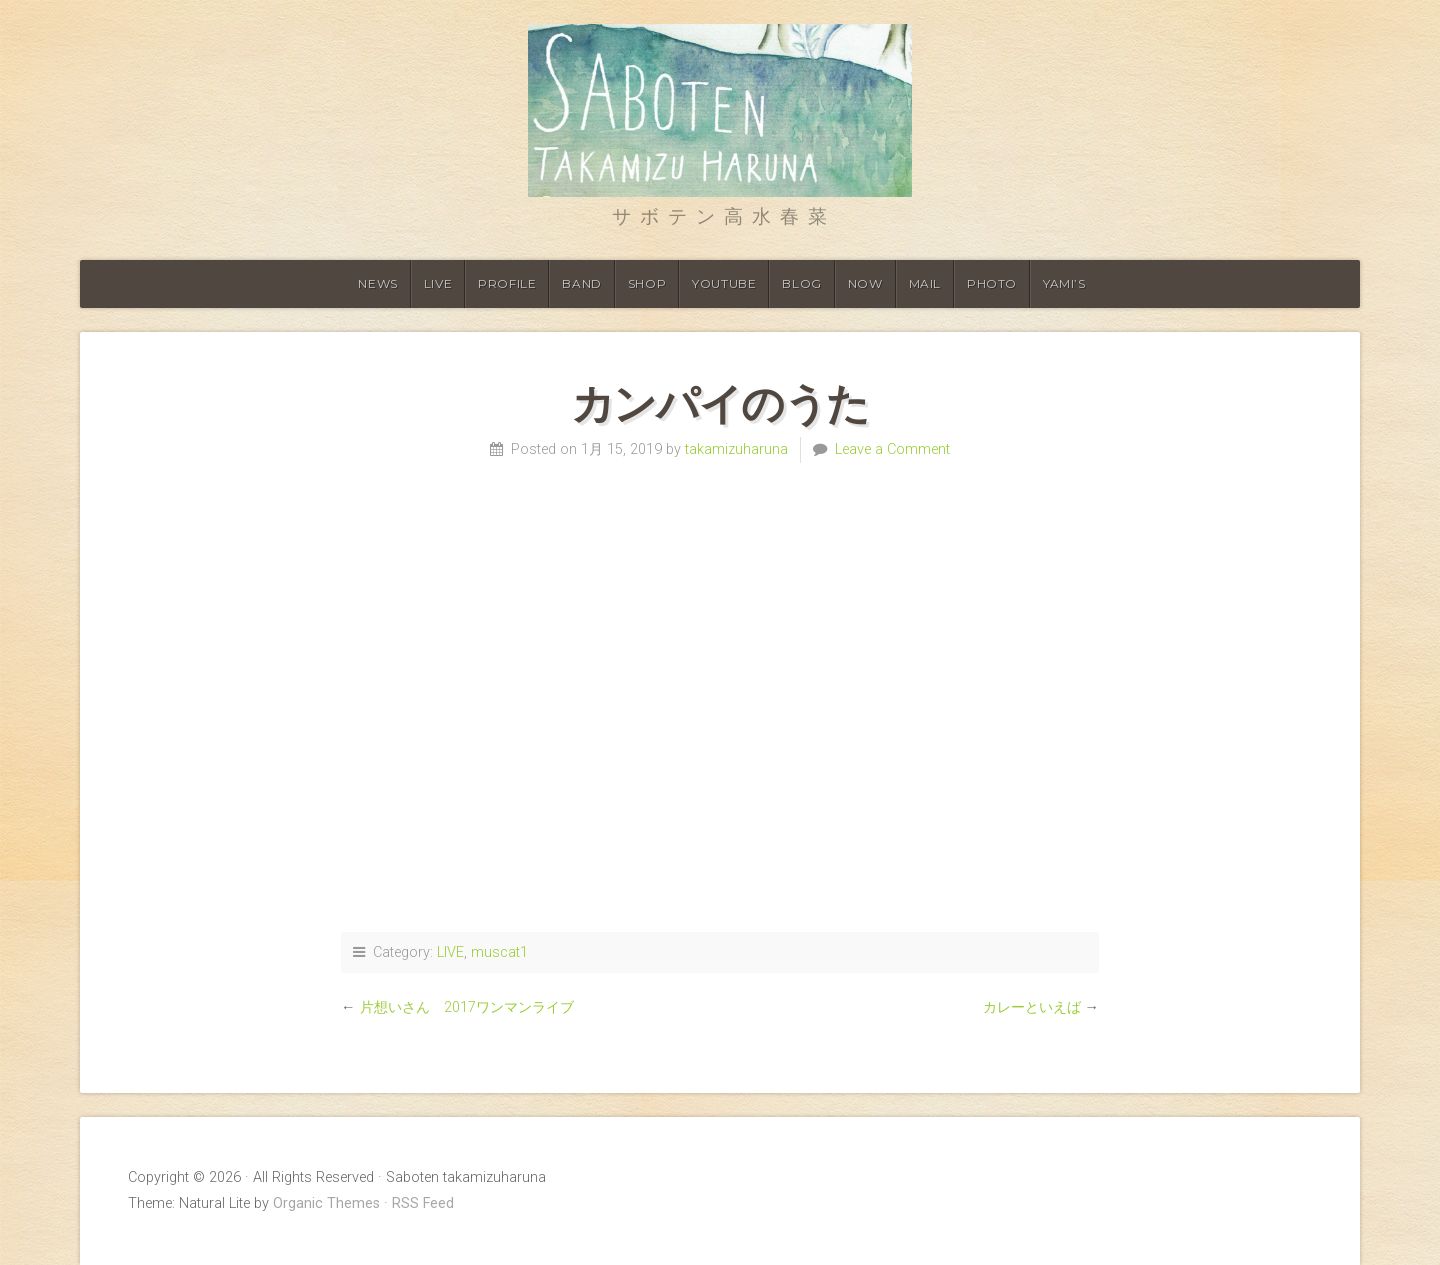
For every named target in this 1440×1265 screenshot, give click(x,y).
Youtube (724, 283)
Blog (801, 283)
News (377, 283)
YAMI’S (1064, 283)
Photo (992, 283)
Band (581, 283)
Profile (507, 283)
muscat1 (499, 952)
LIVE (450, 952)
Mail (925, 283)
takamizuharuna (736, 449)
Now (865, 283)
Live (438, 283)
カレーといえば (1032, 1007)
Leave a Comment (892, 449)
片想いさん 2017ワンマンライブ (467, 1007)
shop (647, 283)
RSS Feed (423, 1203)
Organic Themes (326, 1203)
